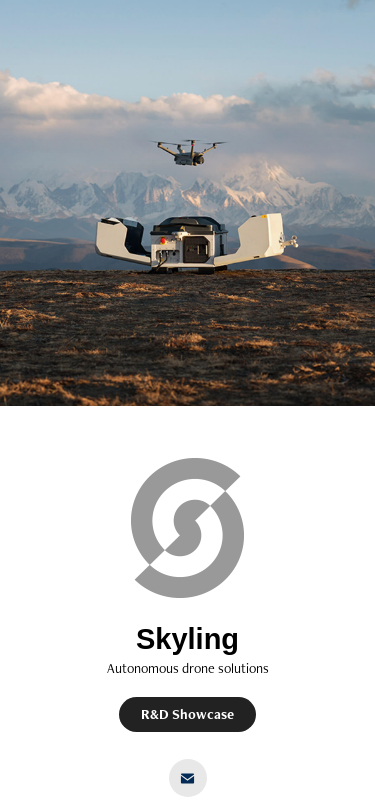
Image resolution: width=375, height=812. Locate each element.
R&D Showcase (187, 714)
